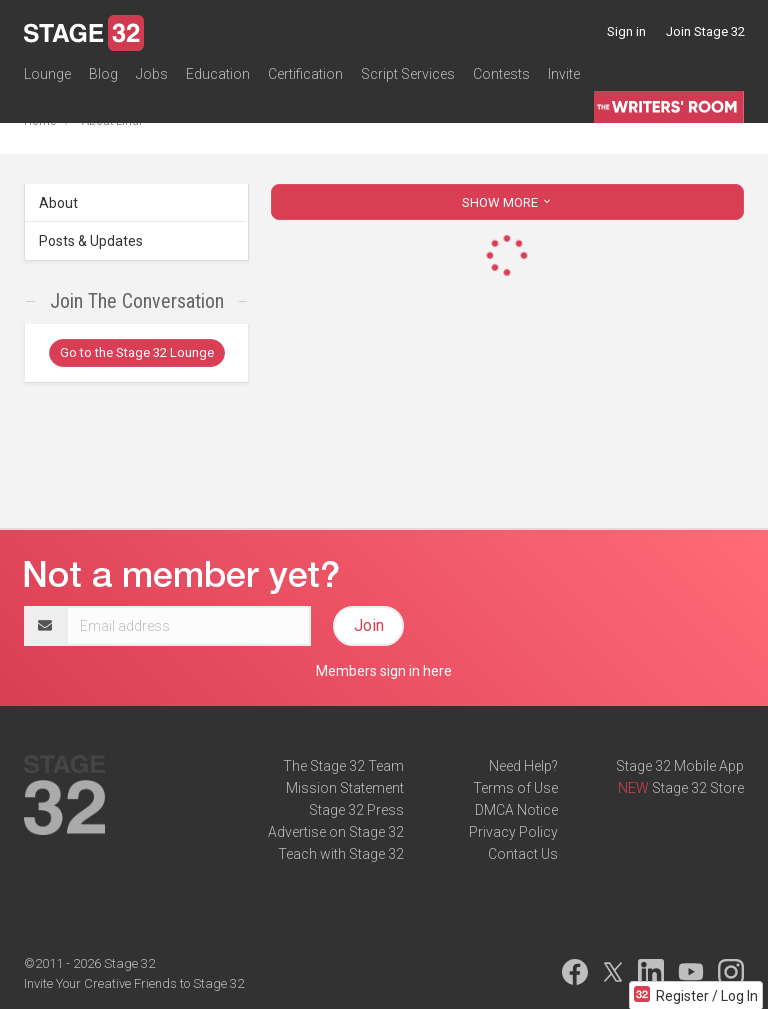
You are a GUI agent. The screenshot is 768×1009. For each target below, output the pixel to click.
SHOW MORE (508, 202)
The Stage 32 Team (343, 766)
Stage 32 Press (356, 810)
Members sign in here (384, 671)
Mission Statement (345, 788)
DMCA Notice (516, 810)
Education (218, 74)
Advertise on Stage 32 (336, 832)
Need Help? (523, 766)
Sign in (626, 31)
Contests (501, 74)
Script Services (408, 74)
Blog (103, 74)
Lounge (47, 74)
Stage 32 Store (698, 788)
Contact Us (523, 854)
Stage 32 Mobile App (680, 766)
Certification (305, 74)
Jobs (152, 74)
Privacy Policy (513, 832)
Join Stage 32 (705, 31)
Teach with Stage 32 (341, 854)
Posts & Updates (91, 241)
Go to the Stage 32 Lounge (137, 352)
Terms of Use (515, 788)
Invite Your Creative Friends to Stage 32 (134, 983)
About (58, 203)
